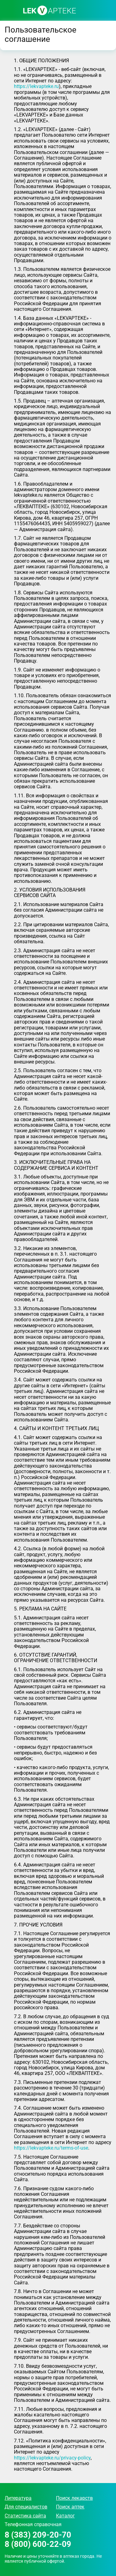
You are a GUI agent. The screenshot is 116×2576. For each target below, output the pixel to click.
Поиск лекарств (74, 2498)
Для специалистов (26, 2507)
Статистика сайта (25, 2516)
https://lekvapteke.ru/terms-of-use (51, 2148)
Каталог (65, 2516)
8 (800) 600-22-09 (38, 2544)
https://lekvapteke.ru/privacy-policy (52, 2458)
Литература (18, 2498)
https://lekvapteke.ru (36, 86)
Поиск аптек (70, 2507)
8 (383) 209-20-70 (38, 2534)
